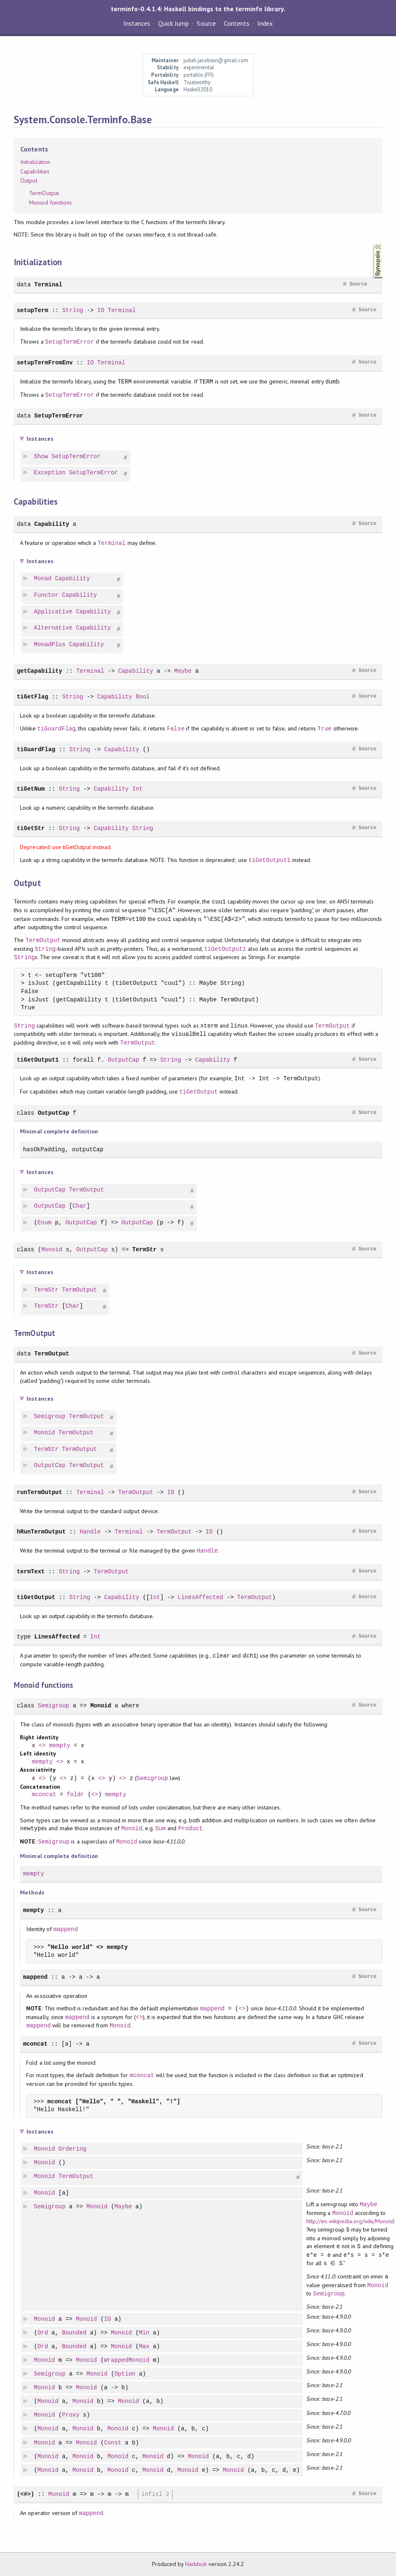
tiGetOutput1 (270, 860)
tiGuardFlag (56, 729)
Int (137, 789)
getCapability (39, 671)
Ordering (73, 2149)
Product (190, 1828)
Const (113, 2443)
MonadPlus (50, 645)
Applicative (53, 612)
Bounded (74, 2333)
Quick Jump (173, 23)
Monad (43, 579)
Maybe (183, 671)
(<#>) (25, 2494)
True (325, 729)
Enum (45, 1223)
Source (206, 23)
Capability (51, 524)
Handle (90, 1532)
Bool (143, 697)
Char (80, 1206)
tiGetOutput (198, 1092)
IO (100, 310)
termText (30, 1571)
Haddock (196, 2564)
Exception (50, 473)
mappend (66, 1929)
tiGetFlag (32, 697)
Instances (136, 23)
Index (265, 23)
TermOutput (44, 193)
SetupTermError (69, 342)
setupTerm (32, 310)
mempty (60, 1746)
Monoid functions (50, 202)
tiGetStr (30, 828)
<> (42, 1746)
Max (144, 2347)
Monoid (51, 1249)
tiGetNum (30, 789)
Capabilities (34, 171)
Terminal (48, 284)
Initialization (35, 162)
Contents (236, 23)
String (72, 310)
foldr (75, 1795)
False (175, 729)
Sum (160, 1828)
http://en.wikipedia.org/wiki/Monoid (350, 2221)
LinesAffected (200, 1597)
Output (28, 180)
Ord (43, 2333)
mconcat (44, 1795)
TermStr (144, 1249)
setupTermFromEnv (45, 362)
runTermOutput (39, 1492)
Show (41, 457)
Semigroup (50, 1417)
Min (144, 2333)
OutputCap (123, 1060)
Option (125, 2374)
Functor (46, 595)
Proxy (71, 2415)
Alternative (53, 628)
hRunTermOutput (41, 1532)
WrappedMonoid (127, 2360)
